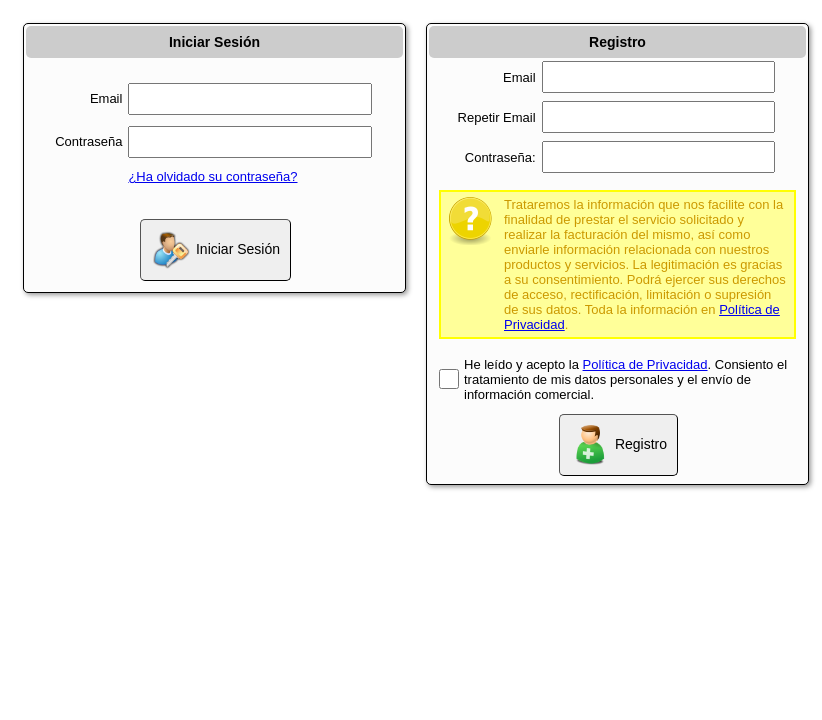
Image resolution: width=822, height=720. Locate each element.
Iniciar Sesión (215, 250)
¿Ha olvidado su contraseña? (212, 176)
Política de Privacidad (645, 364)
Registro (618, 445)
